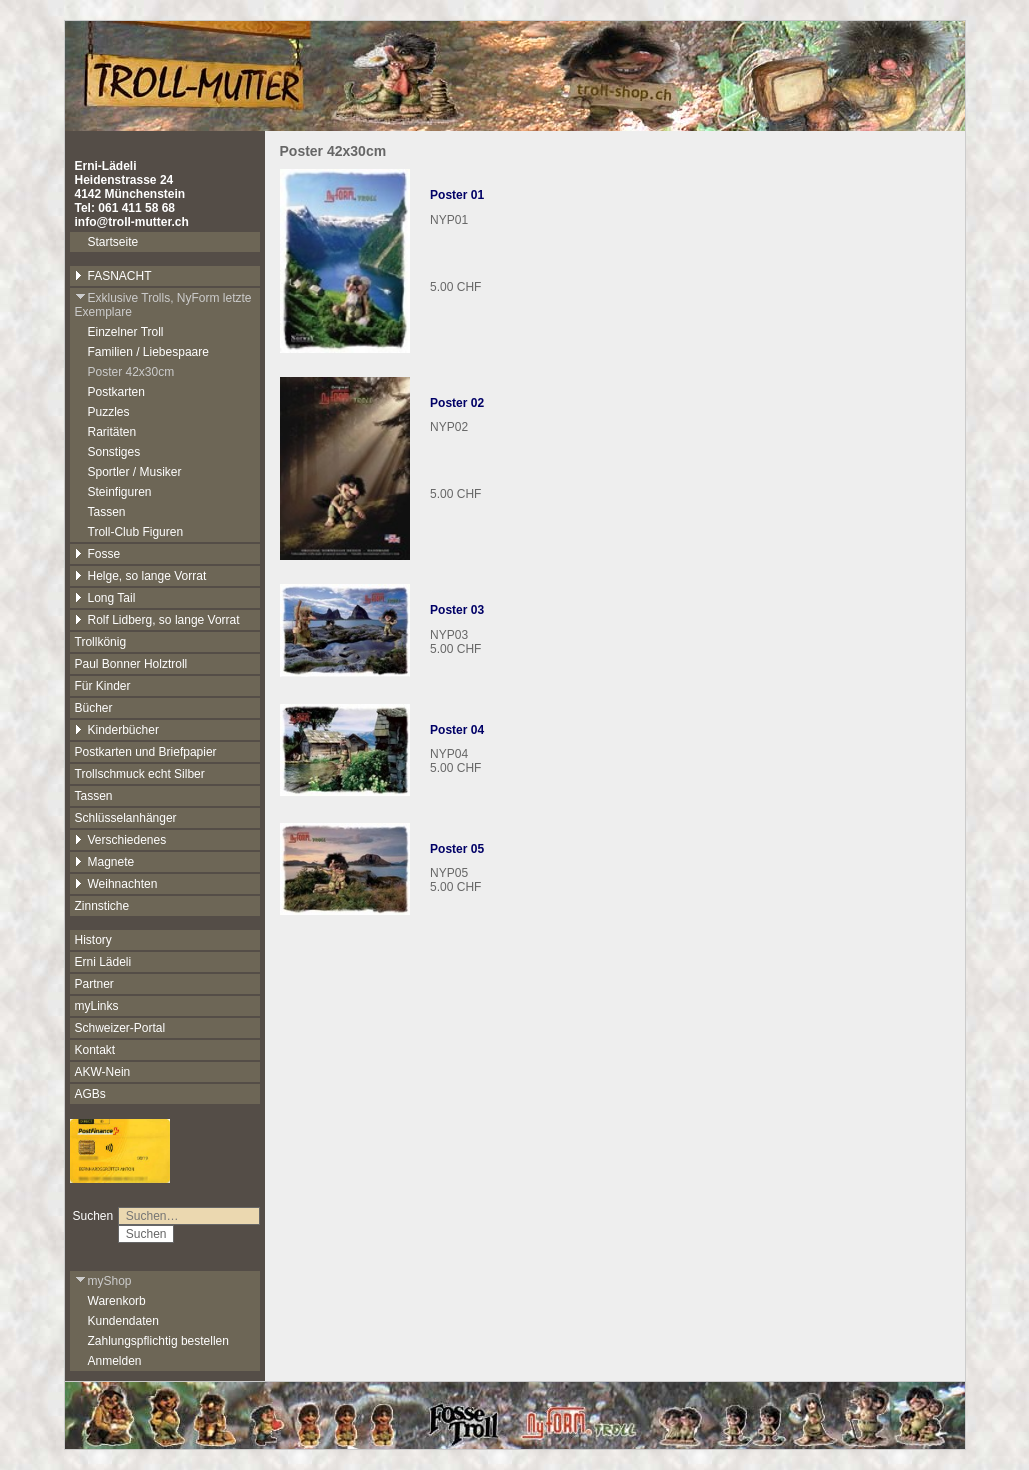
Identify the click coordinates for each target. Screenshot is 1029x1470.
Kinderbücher (117, 730)
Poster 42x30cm (131, 372)
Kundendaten (123, 1321)
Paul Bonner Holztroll (131, 664)
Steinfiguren (120, 492)
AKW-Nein (103, 1072)
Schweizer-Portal (120, 1028)
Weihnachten (116, 884)
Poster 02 (457, 403)
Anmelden (115, 1361)
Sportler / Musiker (135, 472)
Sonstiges (114, 452)
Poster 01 (457, 195)
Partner (94, 984)
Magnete (105, 862)
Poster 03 (457, 610)
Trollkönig (101, 642)
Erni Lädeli (103, 962)
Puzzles (109, 412)
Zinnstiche (102, 906)
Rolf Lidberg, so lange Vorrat (157, 620)
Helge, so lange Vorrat (141, 576)
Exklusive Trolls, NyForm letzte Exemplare (163, 305)
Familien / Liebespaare (148, 352)
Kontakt (95, 1050)
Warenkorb (117, 1301)
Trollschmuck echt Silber (140, 774)
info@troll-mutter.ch (132, 222)
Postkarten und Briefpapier (146, 752)
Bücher (94, 708)
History (93, 940)
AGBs (90, 1094)
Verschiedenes (121, 840)
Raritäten (112, 432)
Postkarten (116, 392)
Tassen (107, 512)
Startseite (113, 242)
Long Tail (105, 598)
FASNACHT (113, 276)
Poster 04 (457, 730)
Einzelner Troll (126, 332)
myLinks (97, 1006)
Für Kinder (103, 686)
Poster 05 (457, 849)
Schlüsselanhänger (126, 818)
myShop (103, 1281)
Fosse (98, 554)
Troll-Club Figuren (136, 532)
